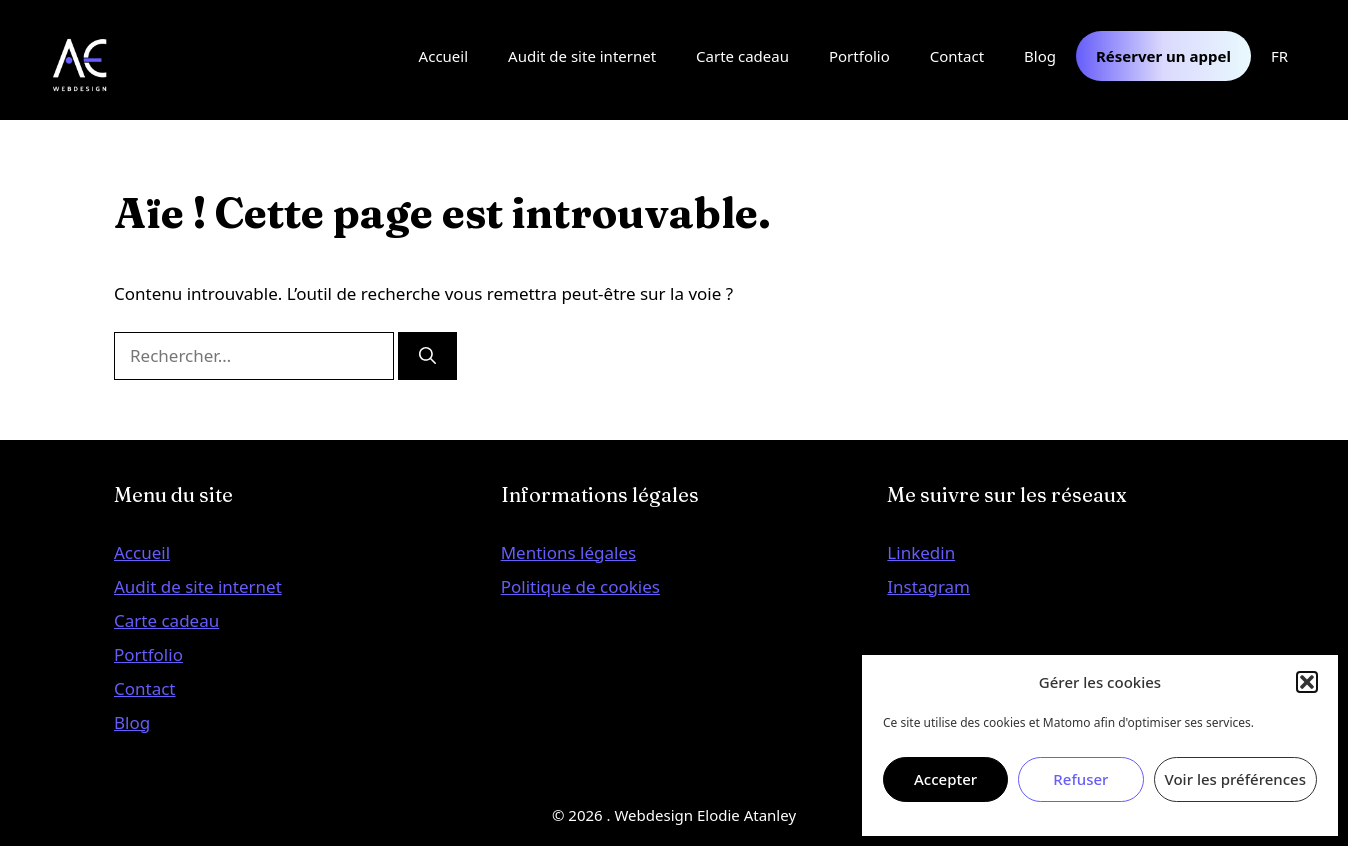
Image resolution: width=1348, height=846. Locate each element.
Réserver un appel (1163, 56)
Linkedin (921, 552)
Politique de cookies (580, 586)
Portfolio (859, 56)
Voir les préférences (1235, 779)
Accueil (443, 56)
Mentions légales (568, 552)
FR (1279, 56)
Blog (1040, 56)
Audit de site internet (582, 56)
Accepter (945, 779)
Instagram (928, 586)
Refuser (1080, 779)
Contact (957, 56)
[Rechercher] (427, 356)
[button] (1307, 682)
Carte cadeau (742, 56)
